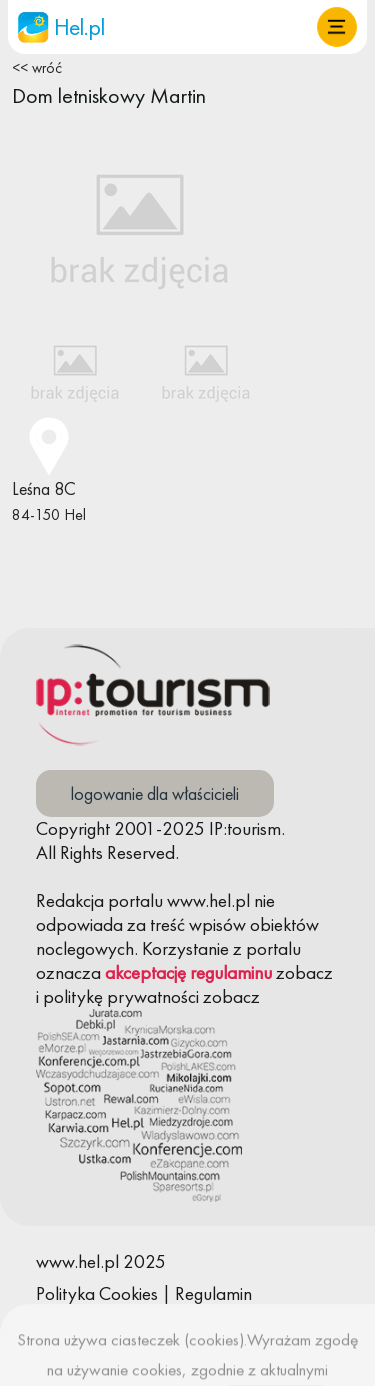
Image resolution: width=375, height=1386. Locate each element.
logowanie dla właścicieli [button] (155, 793)
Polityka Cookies (97, 1293)
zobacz (304, 972)
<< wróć (37, 68)
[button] (337, 27)
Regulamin (213, 1293)
